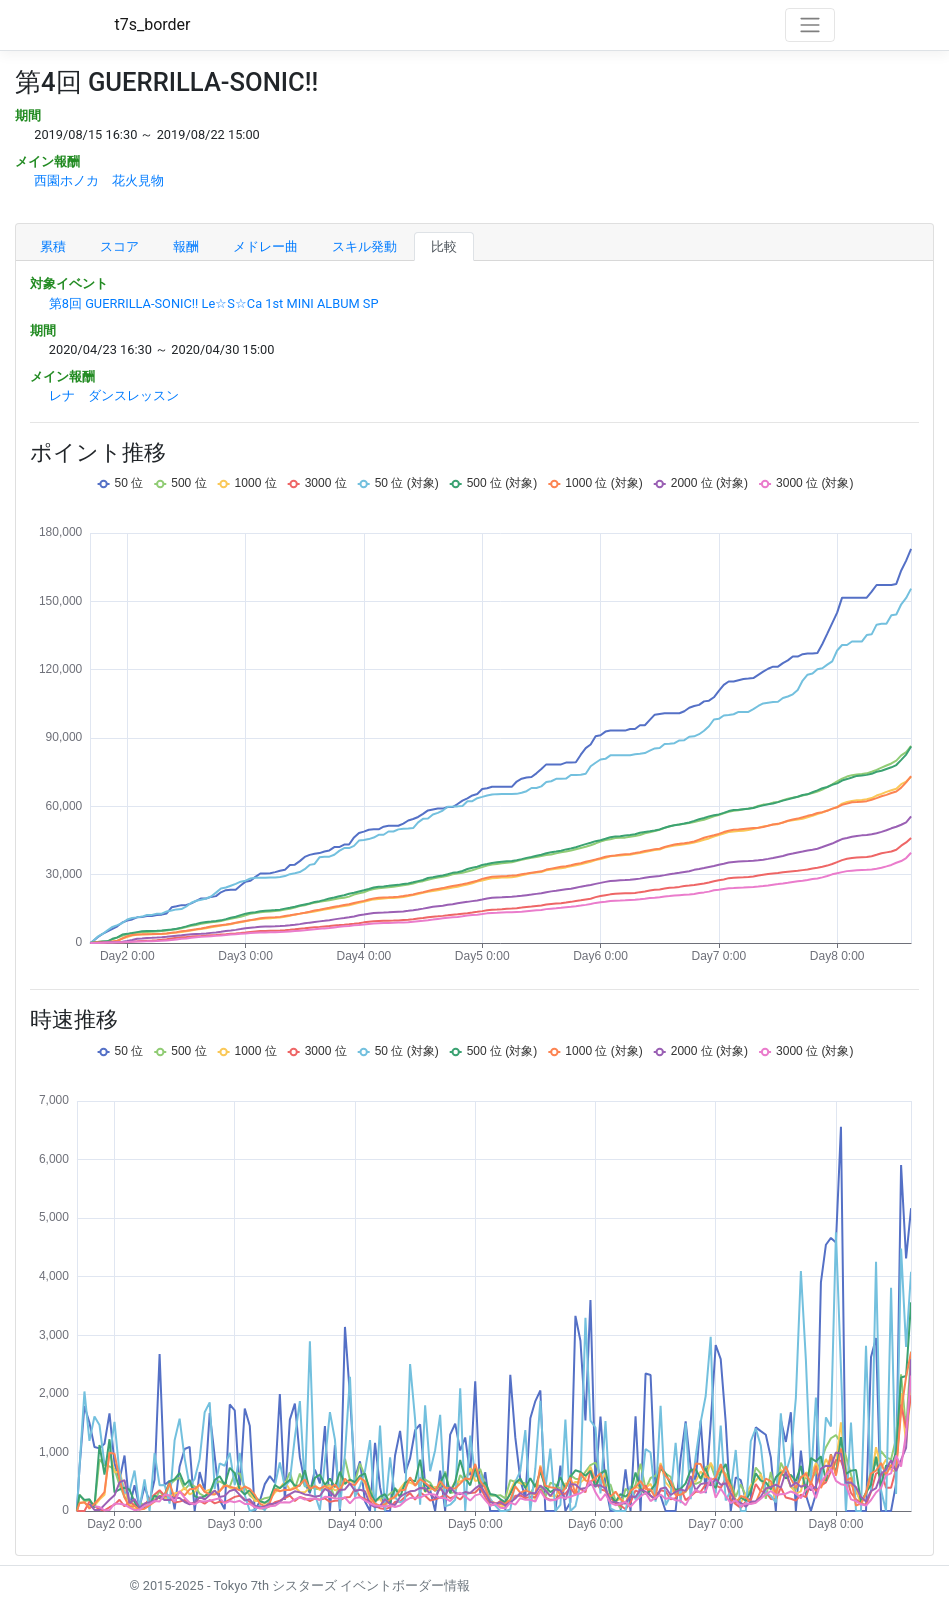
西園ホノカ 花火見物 (99, 180)
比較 (444, 246)
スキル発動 (364, 246)
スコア (119, 246)
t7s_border (153, 24)
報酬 (186, 246)
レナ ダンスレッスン (114, 395)
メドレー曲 (265, 246)
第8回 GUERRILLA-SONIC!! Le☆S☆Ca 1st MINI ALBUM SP (214, 303)
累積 (53, 246)
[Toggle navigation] (810, 25)
